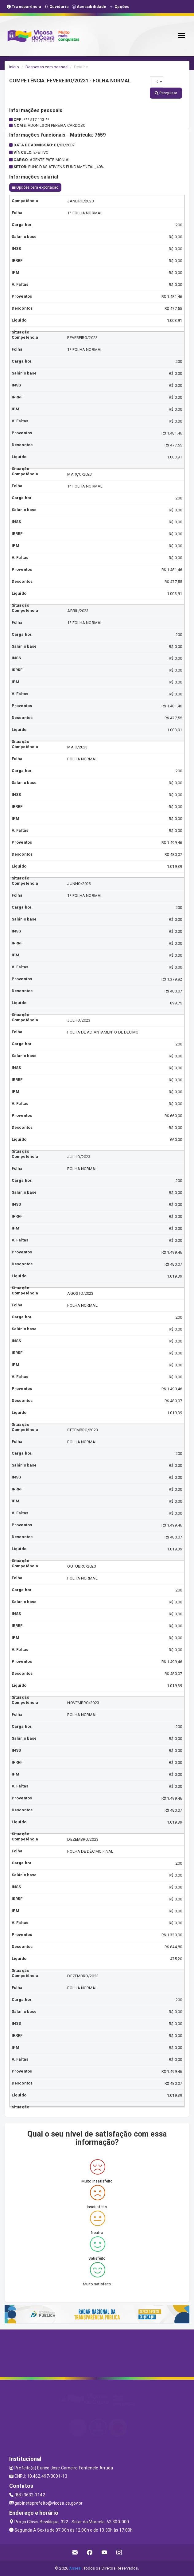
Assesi (75, 2568)
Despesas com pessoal (46, 67)
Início (14, 67)
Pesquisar (166, 93)
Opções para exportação (35, 187)
